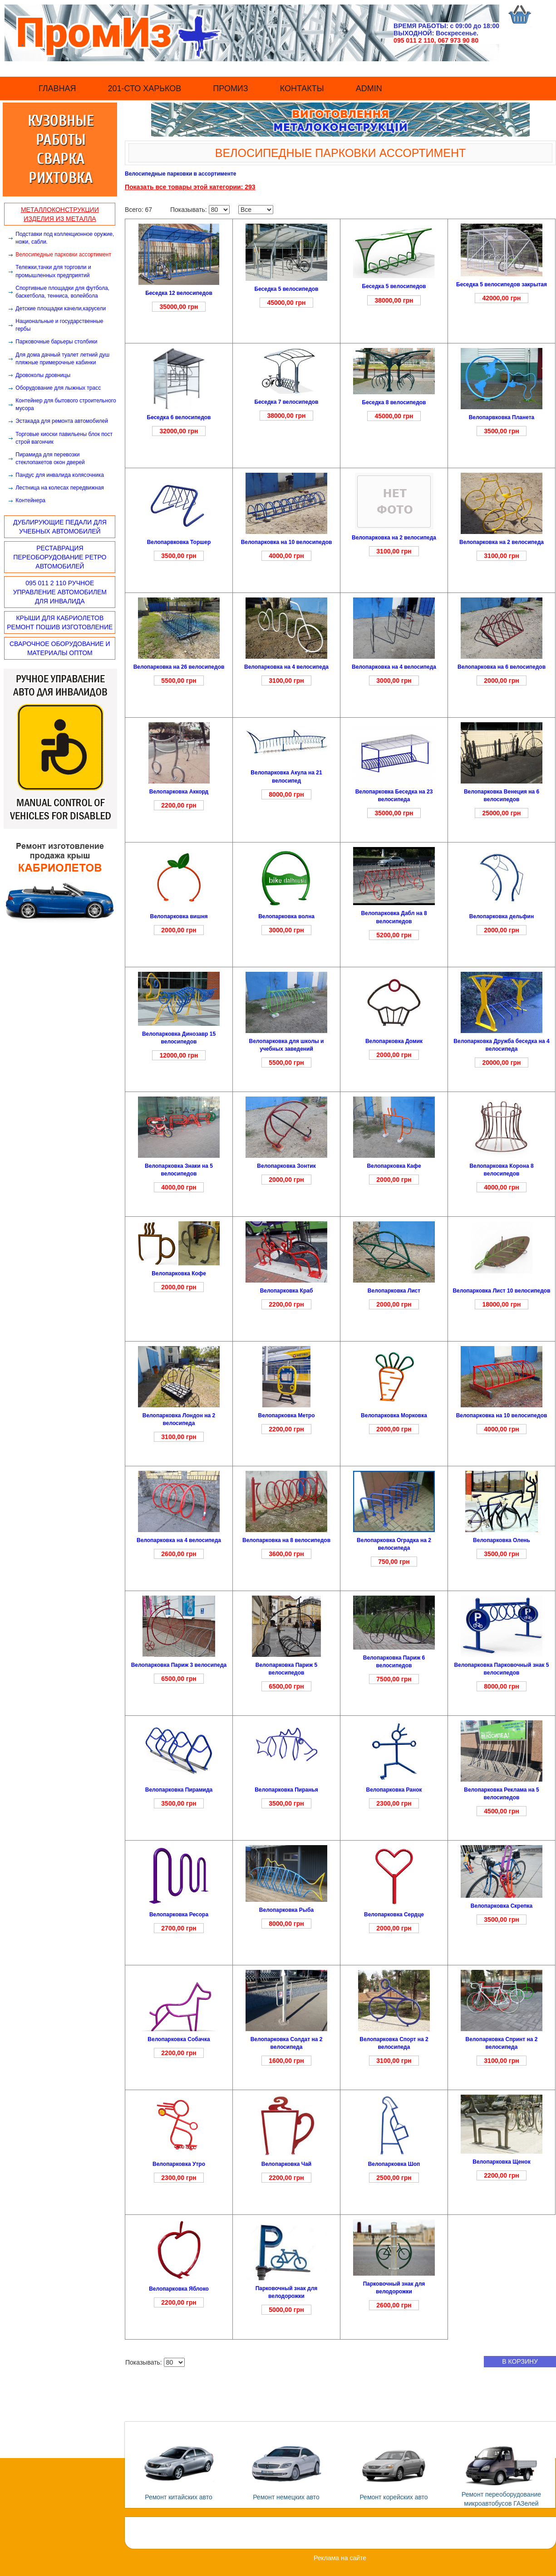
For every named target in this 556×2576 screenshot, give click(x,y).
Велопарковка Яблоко (179, 2289)
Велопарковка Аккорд (178, 791)
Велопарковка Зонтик (286, 1166)
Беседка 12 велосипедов (178, 293)
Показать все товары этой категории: (185, 187)
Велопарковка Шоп (394, 2164)
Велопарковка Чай (286, 2164)
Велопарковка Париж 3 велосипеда (179, 1665)
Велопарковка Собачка (179, 2039)
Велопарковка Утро (179, 2164)
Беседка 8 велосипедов (394, 402)
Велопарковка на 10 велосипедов (286, 542)
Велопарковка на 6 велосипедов (502, 667)
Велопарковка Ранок (394, 1790)
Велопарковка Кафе (394, 1166)
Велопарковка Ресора (178, 1914)
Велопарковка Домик (394, 1041)
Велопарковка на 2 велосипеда (394, 537)
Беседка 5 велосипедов (287, 289)
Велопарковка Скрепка (502, 1906)
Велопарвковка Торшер (179, 542)
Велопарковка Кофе (179, 1273)
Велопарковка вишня (179, 916)
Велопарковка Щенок (501, 2162)
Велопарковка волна (286, 916)
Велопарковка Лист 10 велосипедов (501, 1291)
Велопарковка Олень (501, 1540)
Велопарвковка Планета (502, 417)
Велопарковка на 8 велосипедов (286, 1540)
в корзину (520, 2361)
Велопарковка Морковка (394, 1415)
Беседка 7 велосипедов (287, 402)
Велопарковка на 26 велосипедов (179, 667)
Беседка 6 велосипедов (179, 417)
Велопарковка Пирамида (179, 1790)
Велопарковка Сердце (394, 1914)
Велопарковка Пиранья (286, 1790)
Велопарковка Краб (286, 1291)
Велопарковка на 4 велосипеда (286, 667)
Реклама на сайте (340, 2557)
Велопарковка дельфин (501, 916)
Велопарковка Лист (394, 1291)
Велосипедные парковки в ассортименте (180, 174)
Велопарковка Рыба (286, 1910)
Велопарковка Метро (286, 1415)
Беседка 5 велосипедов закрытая (501, 284)
